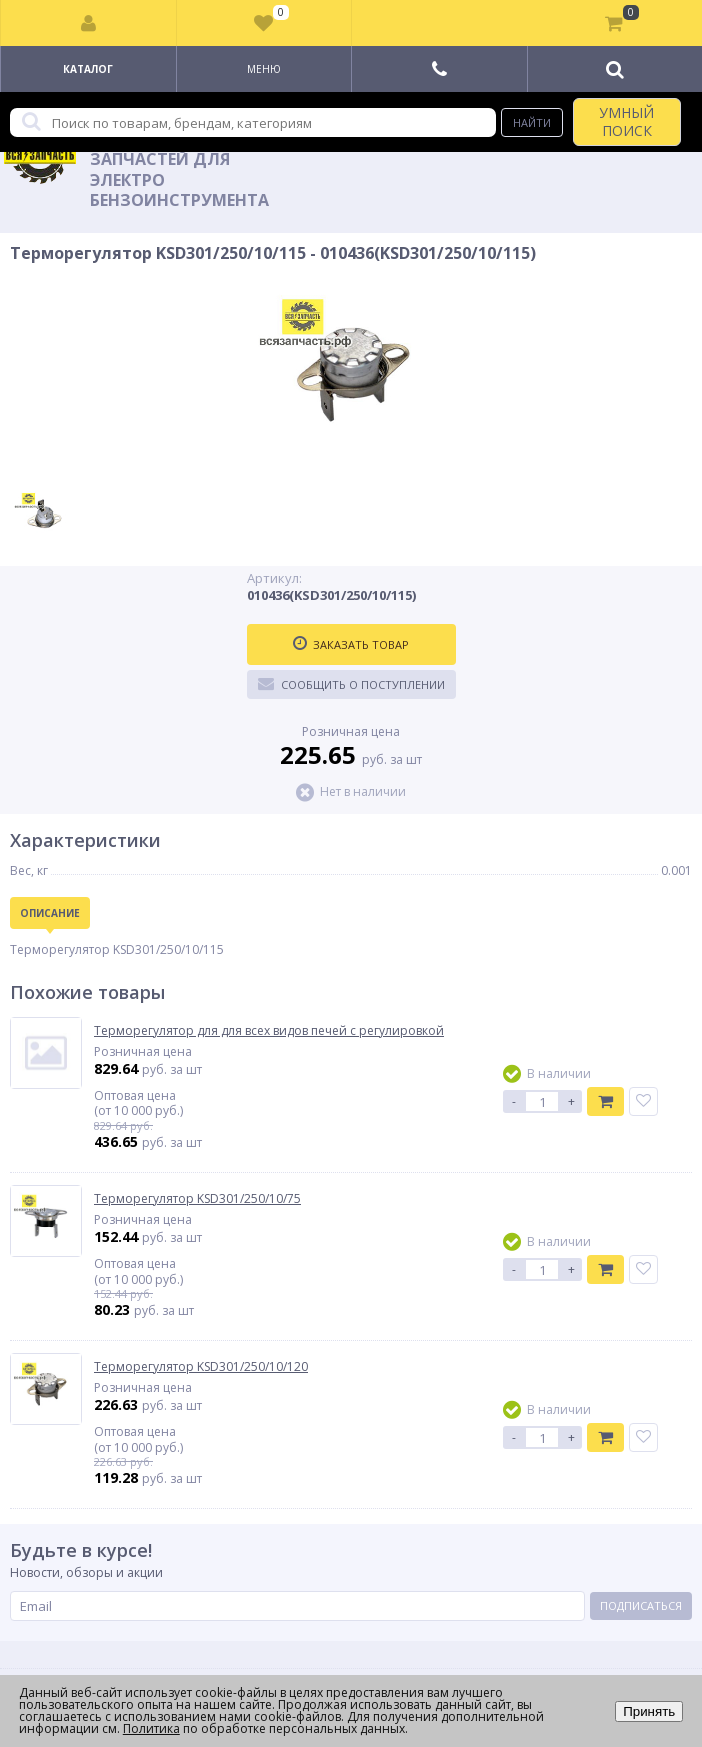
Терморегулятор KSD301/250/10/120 (201, 1367)
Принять (649, 1711)
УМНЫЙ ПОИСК (626, 121)
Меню (264, 69)
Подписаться (641, 1605)
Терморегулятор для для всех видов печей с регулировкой (269, 1031)
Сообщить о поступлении (351, 684)
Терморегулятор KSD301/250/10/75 (197, 1199)
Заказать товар (351, 644)
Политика (151, 1728)
